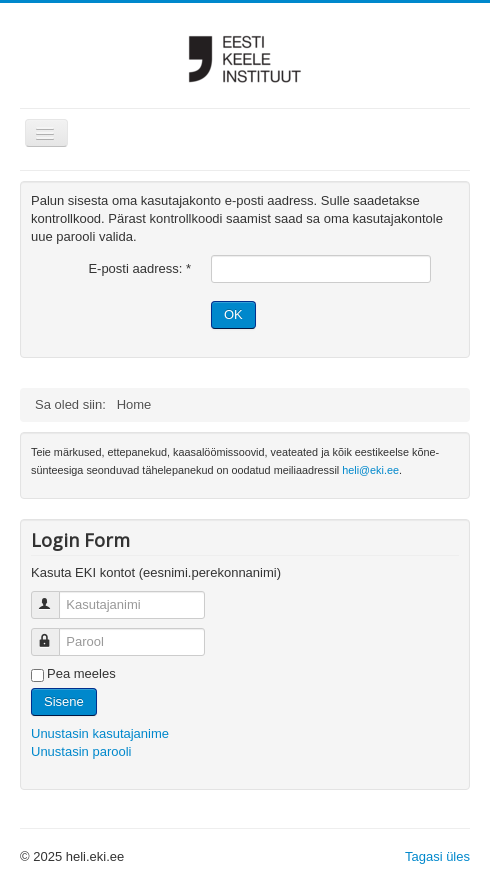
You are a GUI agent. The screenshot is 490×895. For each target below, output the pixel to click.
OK (233, 314)
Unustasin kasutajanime (100, 733)
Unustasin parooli (81, 751)
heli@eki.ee (370, 470)
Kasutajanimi (54, 596)
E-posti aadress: (139, 268)
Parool (54, 633)
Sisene (64, 701)
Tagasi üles (437, 856)
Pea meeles (81, 673)
